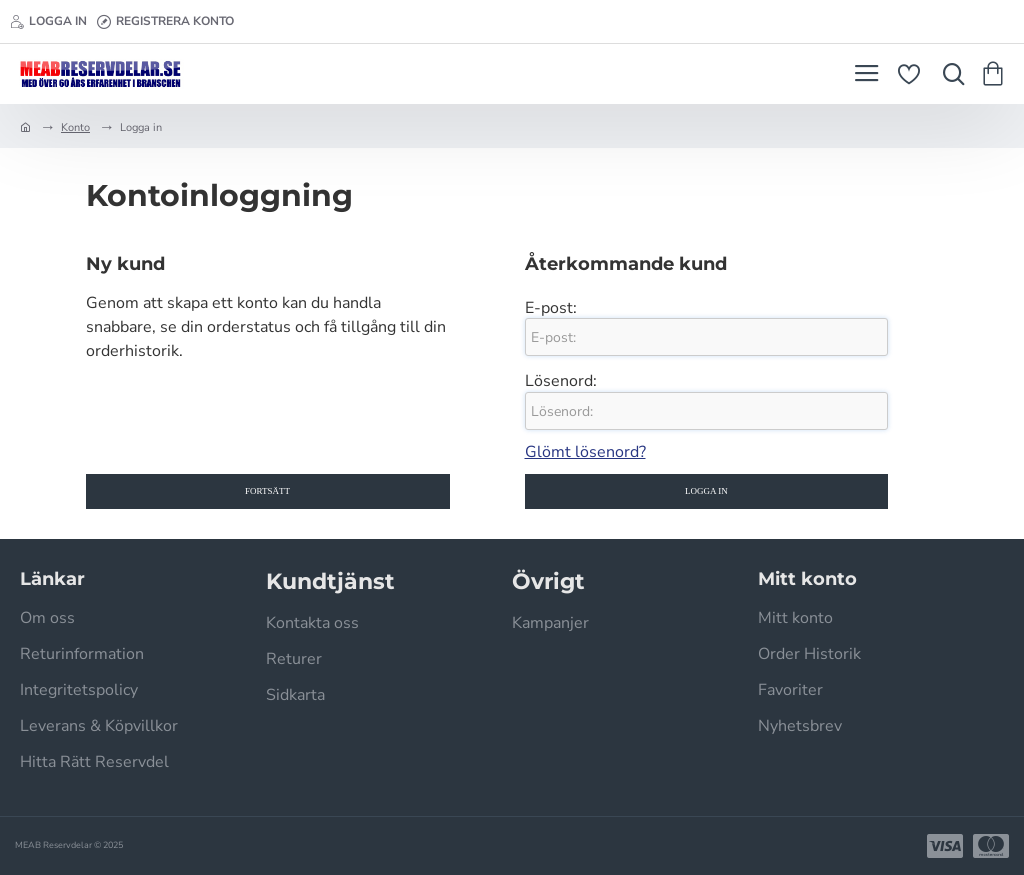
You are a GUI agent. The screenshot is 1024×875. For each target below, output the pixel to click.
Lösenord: (561, 381)
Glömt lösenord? (585, 452)
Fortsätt (267, 491)
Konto (75, 127)
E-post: (551, 308)
